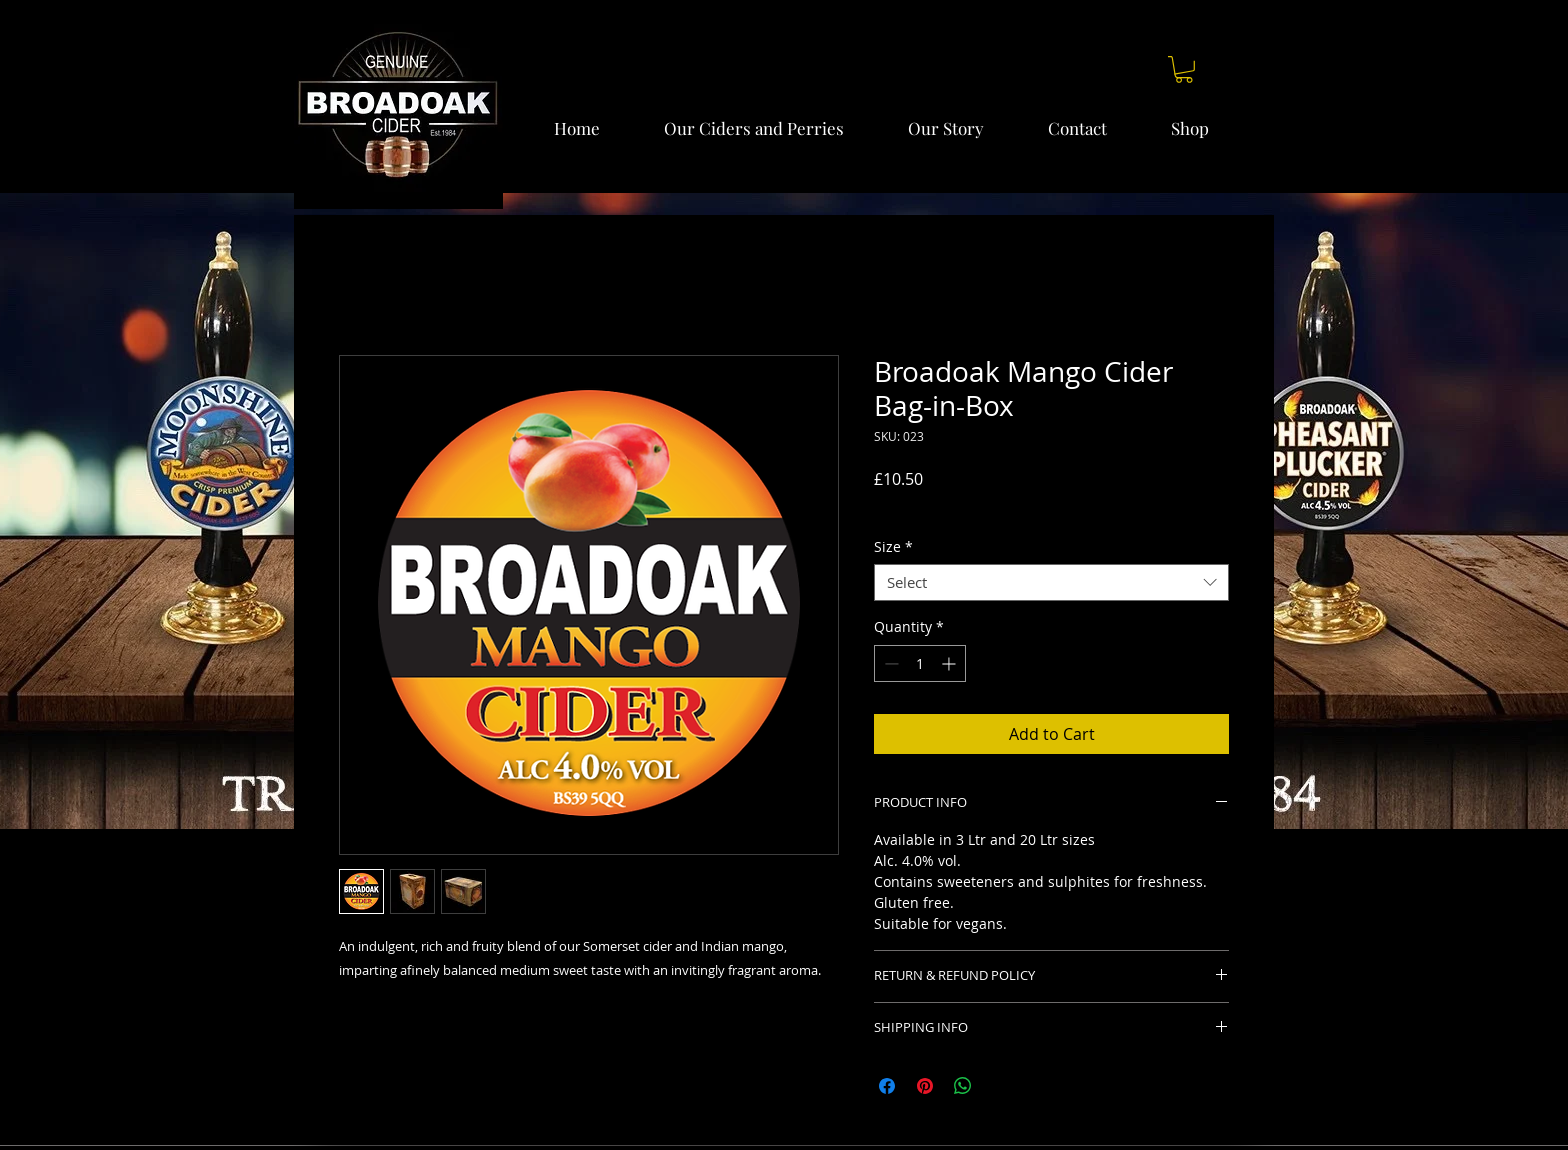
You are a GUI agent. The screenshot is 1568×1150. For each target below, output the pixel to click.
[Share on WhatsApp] (963, 1086)
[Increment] (950, 663)
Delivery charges (929, 507)
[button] (1184, 69)
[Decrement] (889, 663)
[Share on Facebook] (887, 1086)
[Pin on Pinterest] (925, 1086)
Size (893, 547)
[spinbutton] (920, 663)
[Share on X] (1001, 1086)
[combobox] (1051, 583)
